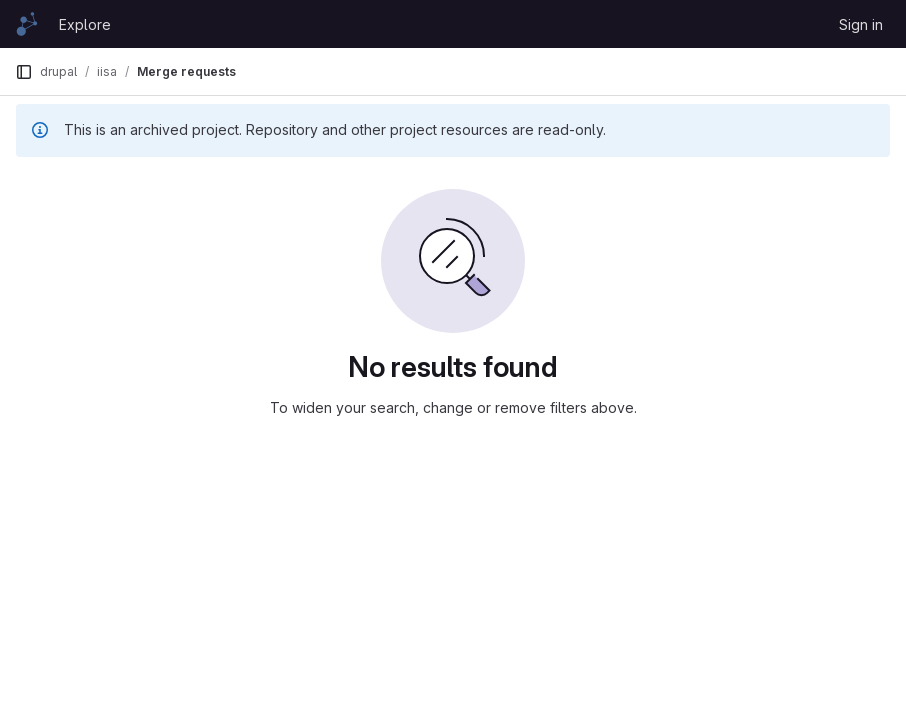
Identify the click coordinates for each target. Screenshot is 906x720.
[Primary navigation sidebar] (24, 72)
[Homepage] (27, 24)
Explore (85, 24)
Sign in (861, 24)
